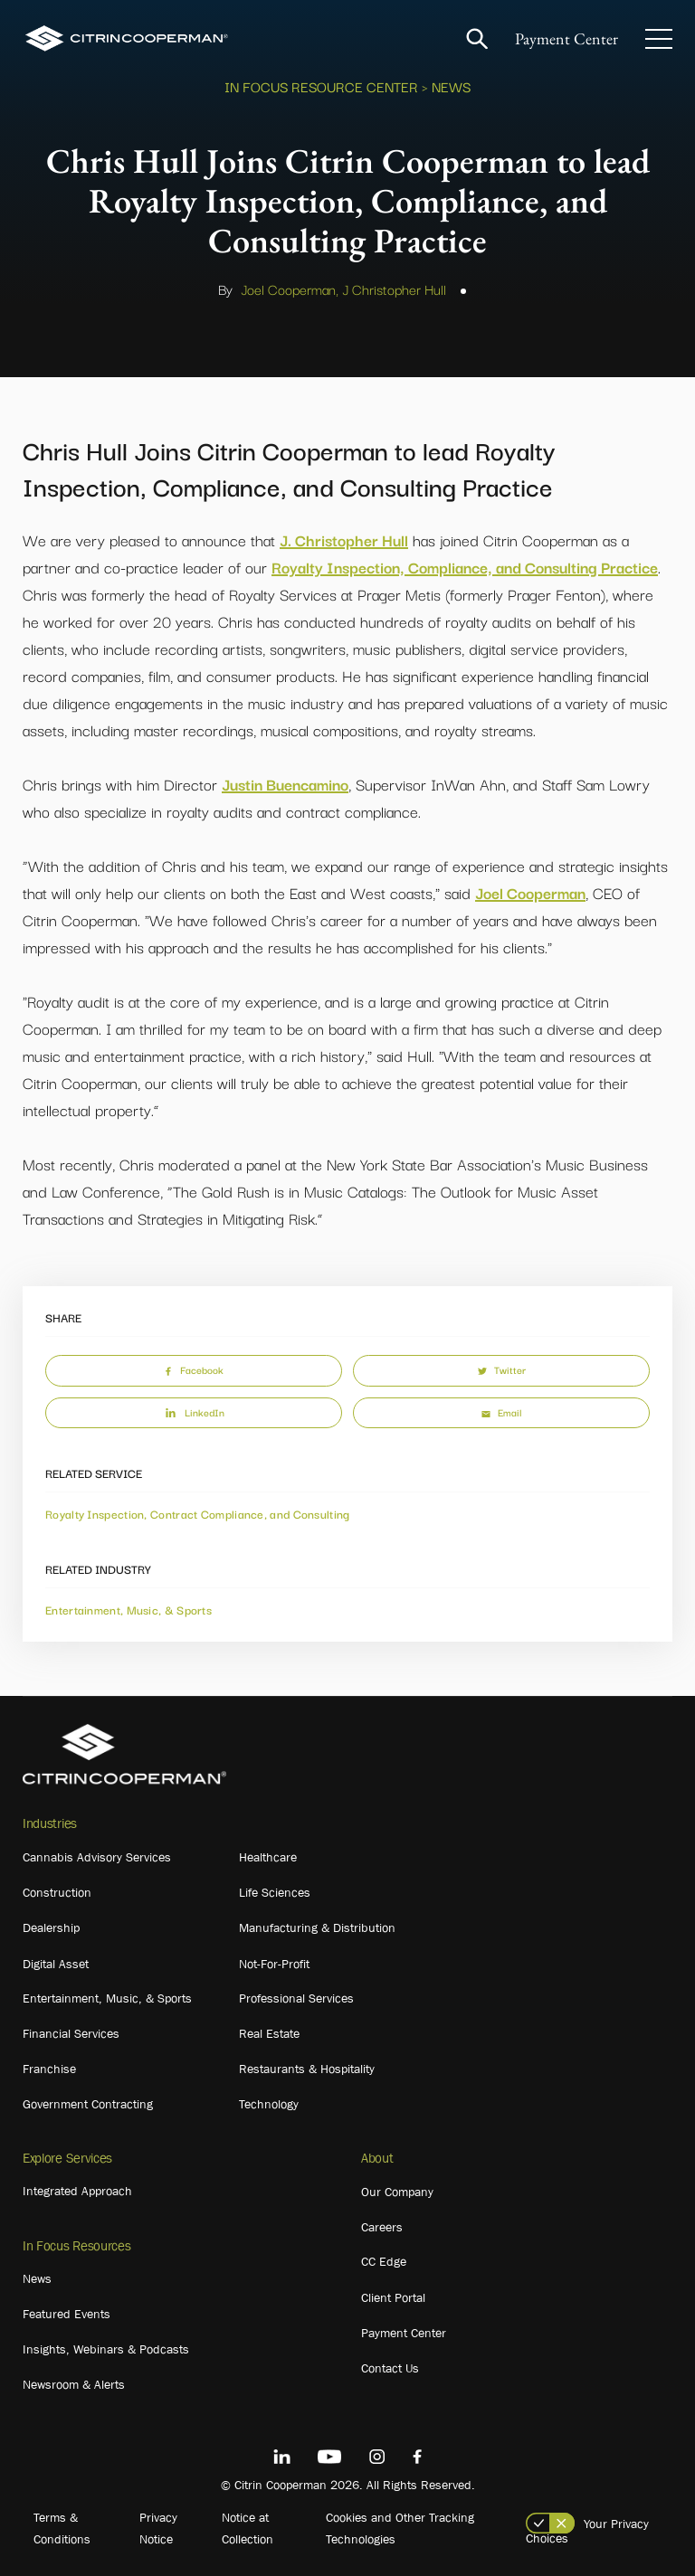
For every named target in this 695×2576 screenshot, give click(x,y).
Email (501, 1412)
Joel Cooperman (530, 892)
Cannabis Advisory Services (97, 1857)
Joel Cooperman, (289, 288)
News (37, 2278)
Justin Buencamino (285, 784)
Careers (382, 2227)
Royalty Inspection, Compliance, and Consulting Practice (464, 566)
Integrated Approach (77, 2190)
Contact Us (390, 2368)
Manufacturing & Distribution (317, 1927)
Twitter (502, 1369)
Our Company (397, 2191)
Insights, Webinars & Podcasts (106, 2349)
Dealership (51, 1927)
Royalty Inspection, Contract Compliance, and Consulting (197, 1513)
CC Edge (383, 2261)
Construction (57, 1892)
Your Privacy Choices (587, 2530)
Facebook (194, 1369)
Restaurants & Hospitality (307, 2068)
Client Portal (393, 2297)
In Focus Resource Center (321, 86)
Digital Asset (56, 1963)
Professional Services (296, 1998)
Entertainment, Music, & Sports (128, 1609)
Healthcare (268, 1857)
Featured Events (66, 2313)
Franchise (49, 2068)
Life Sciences (274, 1892)
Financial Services (71, 2033)
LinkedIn (193, 1412)
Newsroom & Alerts (74, 2384)
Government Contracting (88, 2104)
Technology (269, 2104)
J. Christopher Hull (344, 539)
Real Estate (269, 2033)
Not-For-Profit (274, 1963)
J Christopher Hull (394, 288)
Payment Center (566, 38)
